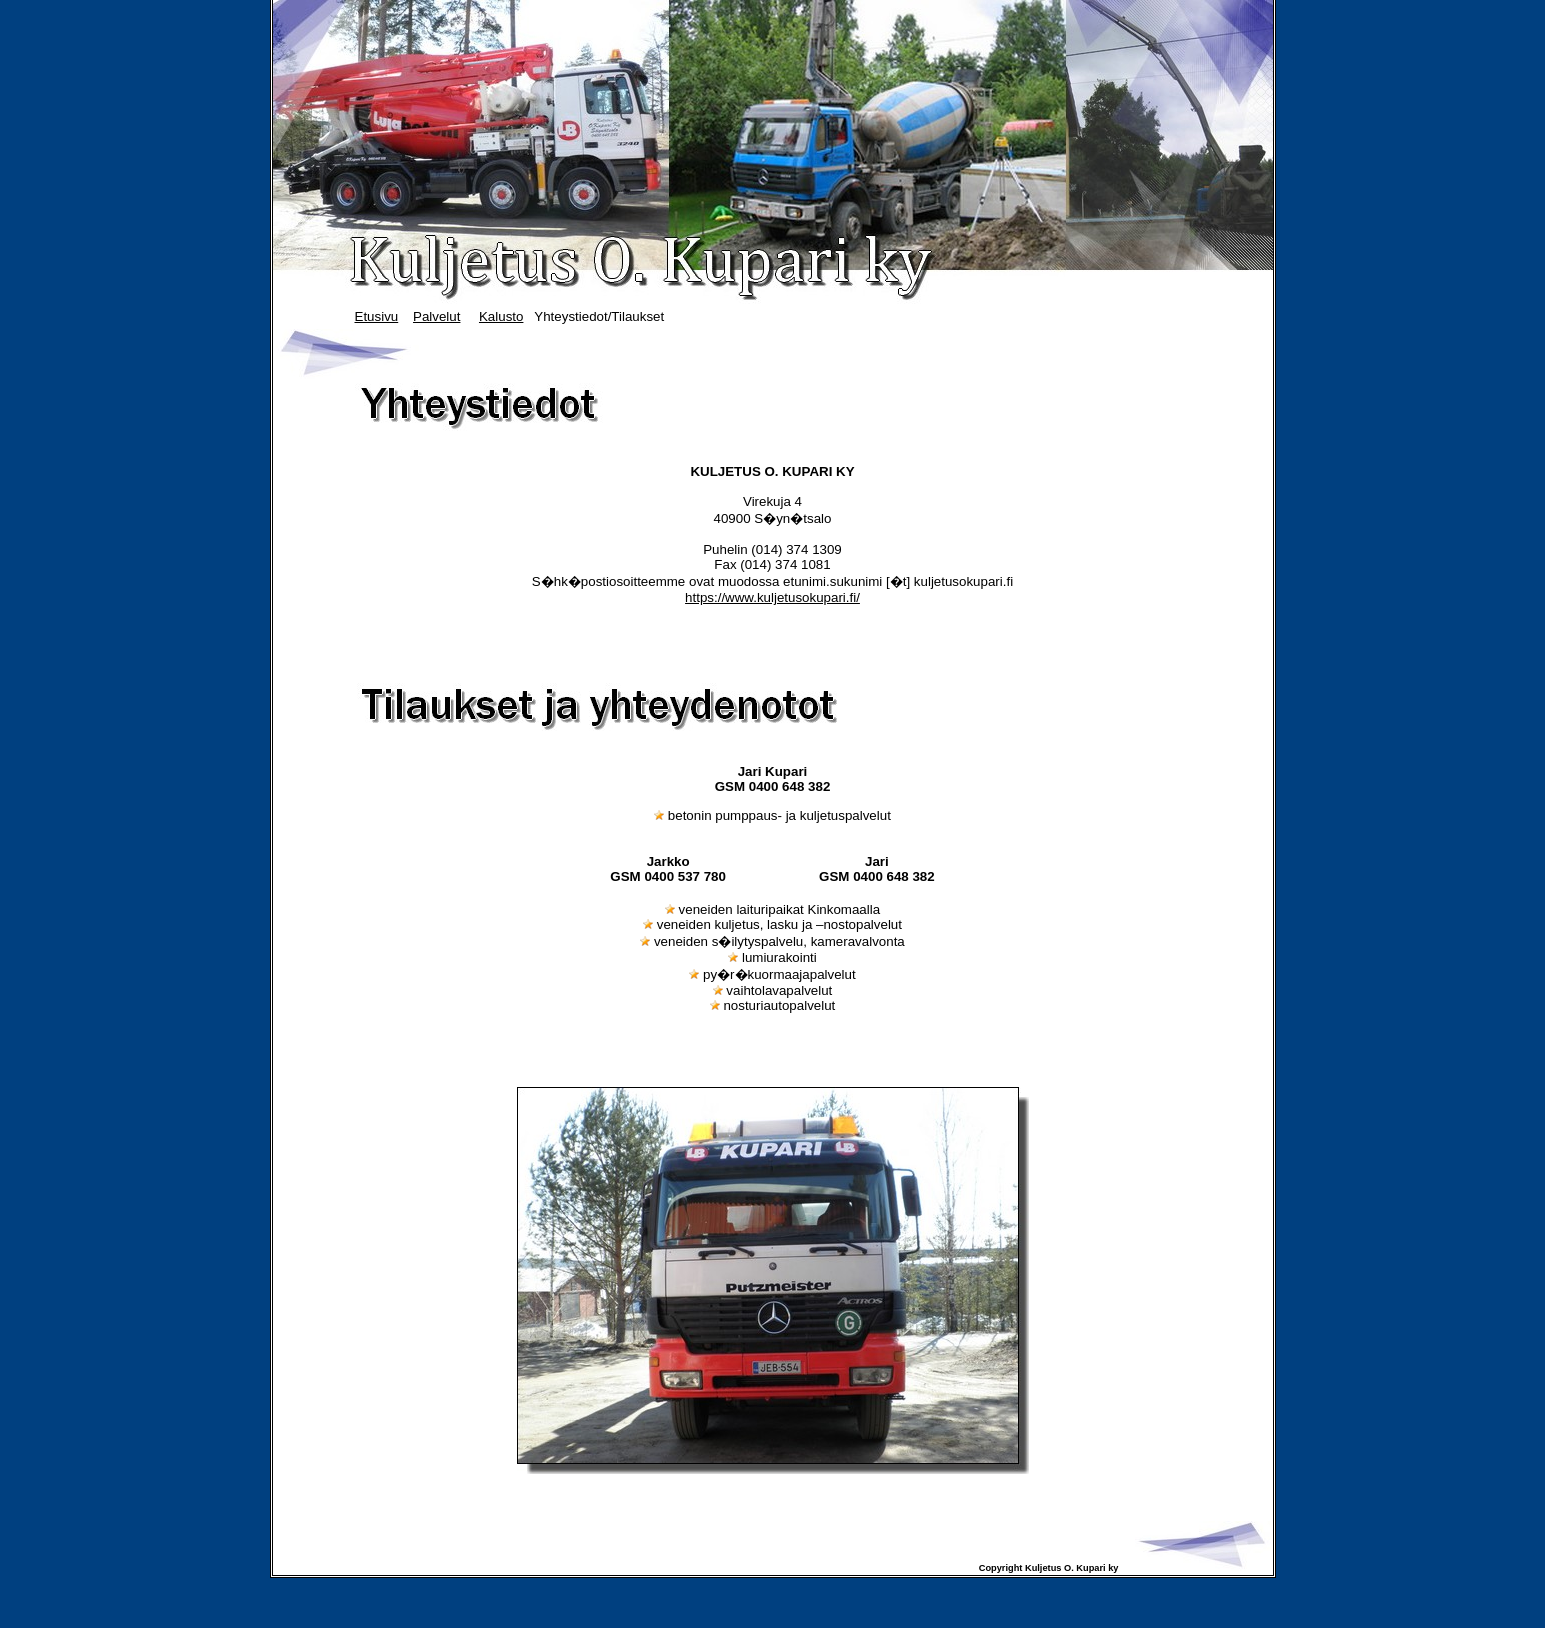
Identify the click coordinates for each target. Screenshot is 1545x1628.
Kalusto (501, 316)
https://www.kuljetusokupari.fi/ (772, 597)
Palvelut (436, 316)
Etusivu (377, 316)
